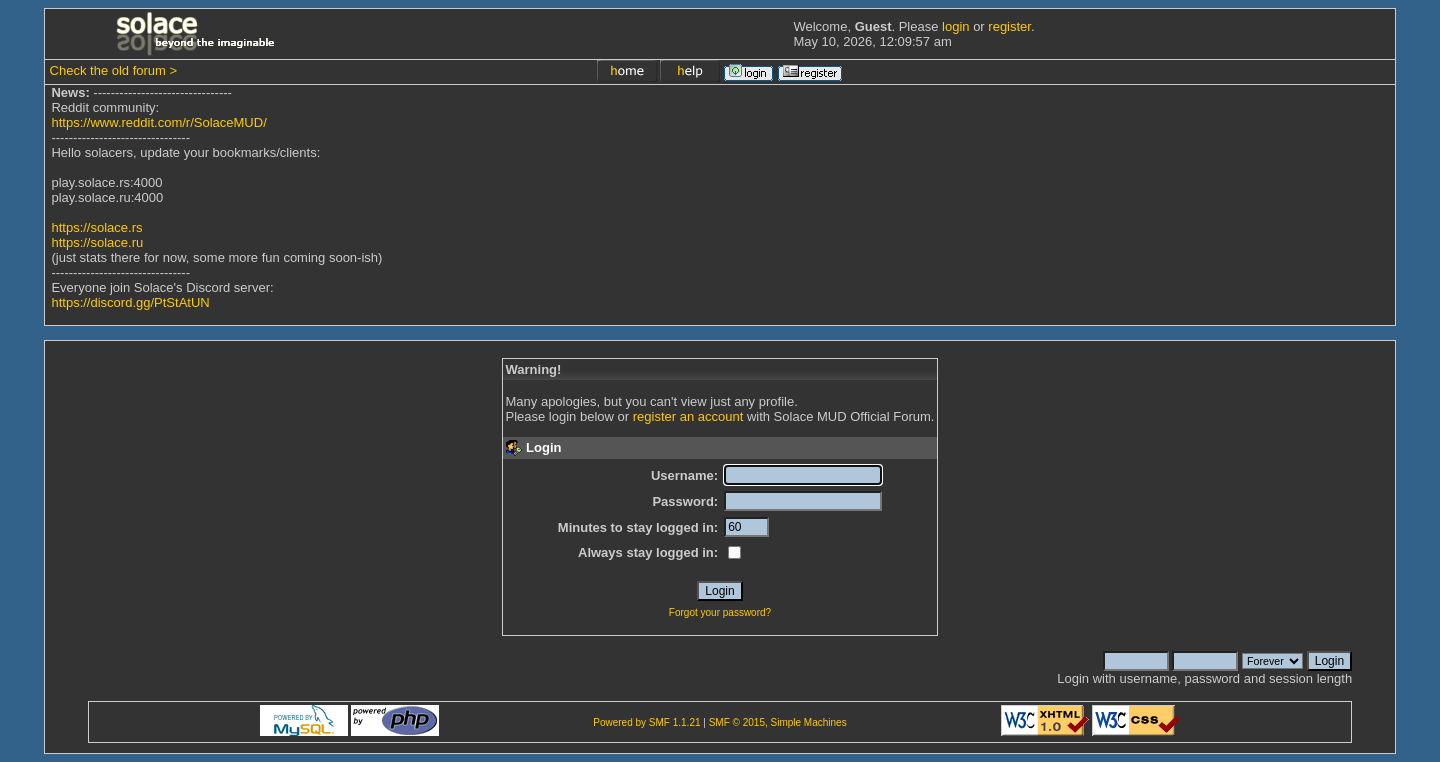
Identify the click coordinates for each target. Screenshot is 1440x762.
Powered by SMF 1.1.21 (646, 722)
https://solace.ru (97, 242)
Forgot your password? (720, 612)
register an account (688, 416)
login (955, 26)
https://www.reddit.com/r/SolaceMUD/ (158, 122)
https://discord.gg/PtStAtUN (130, 302)
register (1009, 26)
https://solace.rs (96, 227)
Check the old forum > (114, 70)
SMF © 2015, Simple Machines (778, 722)
